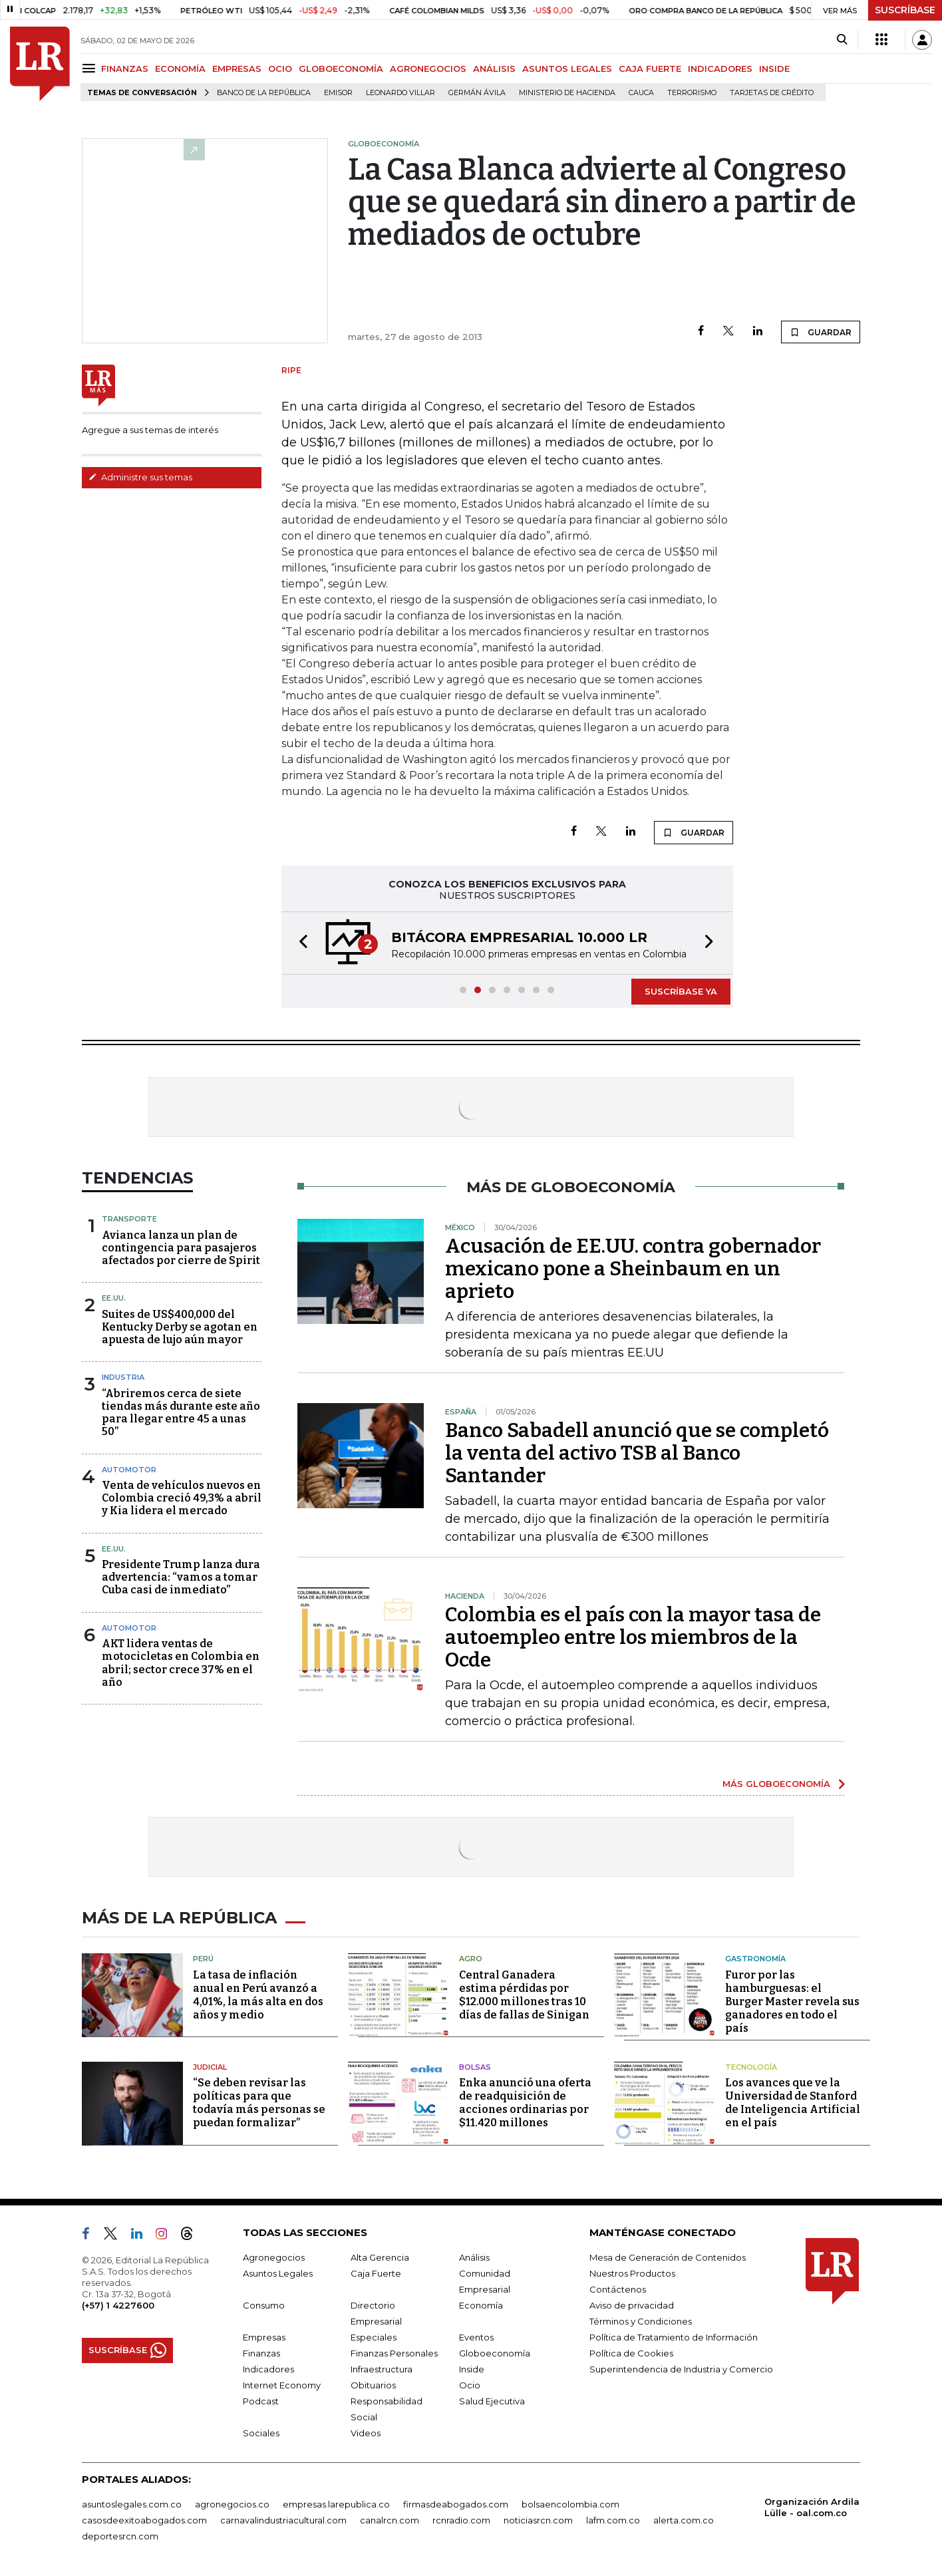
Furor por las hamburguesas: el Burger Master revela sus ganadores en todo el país (792, 2001)
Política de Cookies (631, 2353)
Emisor (338, 92)
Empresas (264, 2337)
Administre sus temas (140, 477)
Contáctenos (617, 2289)
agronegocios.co (232, 2504)
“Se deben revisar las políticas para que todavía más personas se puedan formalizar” (259, 2102)
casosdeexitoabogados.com (144, 2520)
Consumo (264, 2305)
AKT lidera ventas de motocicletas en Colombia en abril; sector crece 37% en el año (180, 1663)
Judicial (210, 2067)
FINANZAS (124, 68)
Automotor (129, 1469)
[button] (299, 943)
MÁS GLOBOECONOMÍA (776, 1783)
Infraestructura (381, 2369)
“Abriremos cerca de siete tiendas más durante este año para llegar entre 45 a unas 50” (181, 1412)
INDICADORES (720, 68)
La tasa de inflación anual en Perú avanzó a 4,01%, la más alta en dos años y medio (258, 1995)
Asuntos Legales (278, 2273)
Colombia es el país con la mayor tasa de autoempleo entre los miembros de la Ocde (633, 1637)
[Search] (842, 40)
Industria (123, 1377)
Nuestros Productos (632, 2273)
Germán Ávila (477, 92)
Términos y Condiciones (640, 2321)
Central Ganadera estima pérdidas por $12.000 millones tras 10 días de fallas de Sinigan (524, 1995)
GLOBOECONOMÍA (341, 68)
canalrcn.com (389, 2520)
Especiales (373, 2337)
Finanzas (261, 2353)
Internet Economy (282, 2385)
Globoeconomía (494, 2353)
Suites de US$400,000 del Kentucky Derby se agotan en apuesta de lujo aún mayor (179, 1327)
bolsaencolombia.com (570, 2504)
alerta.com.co (683, 2520)
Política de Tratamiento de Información (673, 2337)
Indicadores (268, 2369)
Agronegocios (274, 2257)
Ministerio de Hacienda (567, 92)
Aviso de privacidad (631, 2305)
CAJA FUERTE (650, 68)
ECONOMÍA (180, 68)
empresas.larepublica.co (336, 2504)
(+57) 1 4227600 (118, 2305)
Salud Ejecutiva (492, 2401)
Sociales (261, 2433)
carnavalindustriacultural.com (283, 2520)
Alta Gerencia (380, 2257)
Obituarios (373, 2385)
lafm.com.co (613, 2520)
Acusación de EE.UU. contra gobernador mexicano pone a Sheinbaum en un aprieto (633, 1268)
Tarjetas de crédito (772, 92)
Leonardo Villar (400, 92)
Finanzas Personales (394, 2353)
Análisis (474, 2257)
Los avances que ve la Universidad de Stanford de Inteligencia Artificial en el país (792, 2102)
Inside (471, 2369)
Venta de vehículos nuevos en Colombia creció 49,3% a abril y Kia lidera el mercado (181, 1498)
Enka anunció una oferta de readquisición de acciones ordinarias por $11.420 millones (525, 2102)
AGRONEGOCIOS (428, 68)
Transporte (129, 1218)
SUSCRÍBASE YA (681, 991)
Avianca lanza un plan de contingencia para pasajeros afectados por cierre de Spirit (181, 1248)
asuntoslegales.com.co (132, 2504)
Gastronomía (755, 1958)
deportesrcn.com (120, 2536)
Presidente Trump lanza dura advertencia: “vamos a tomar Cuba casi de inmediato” (181, 1577)
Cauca (641, 92)
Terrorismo (691, 92)
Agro (470, 1958)
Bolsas (475, 2067)
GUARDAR (821, 332)
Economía (481, 2305)
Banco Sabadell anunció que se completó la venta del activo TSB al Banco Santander (637, 1453)
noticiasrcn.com (538, 2520)
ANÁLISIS (494, 68)
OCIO (280, 68)
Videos (366, 2433)
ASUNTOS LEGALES (567, 68)
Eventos (476, 2337)
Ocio (469, 2385)
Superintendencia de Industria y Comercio (681, 2369)
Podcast (261, 2401)
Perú (203, 1958)
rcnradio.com (461, 2520)
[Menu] (90, 68)
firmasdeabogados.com (455, 2504)
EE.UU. (114, 1298)
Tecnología (751, 2067)
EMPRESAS (236, 68)
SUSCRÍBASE (905, 10)
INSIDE (774, 68)
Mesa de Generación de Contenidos (667, 2257)
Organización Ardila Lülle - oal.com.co (812, 2507)
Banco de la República (264, 92)
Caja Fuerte (376, 2273)
